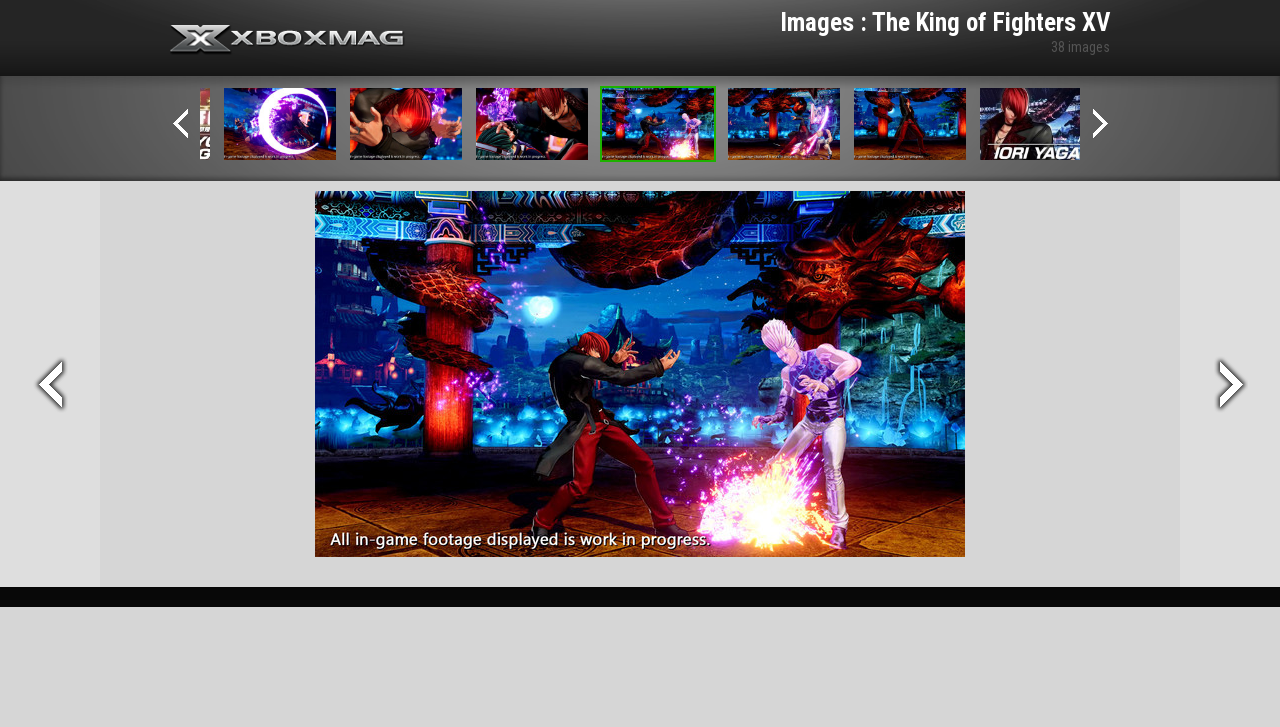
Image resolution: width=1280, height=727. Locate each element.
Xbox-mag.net (287, 40)
